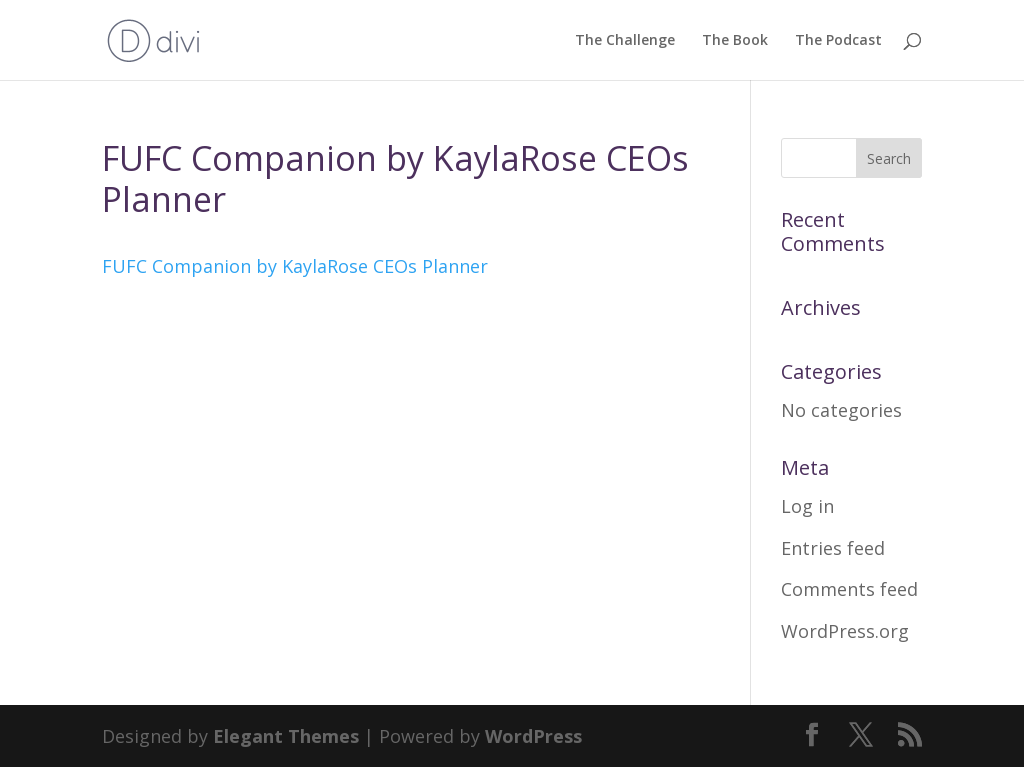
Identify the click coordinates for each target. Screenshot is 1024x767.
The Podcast (838, 41)
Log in (807, 506)
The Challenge (625, 41)
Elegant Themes (286, 736)
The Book (735, 41)
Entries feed (833, 548)
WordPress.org (845, 631)
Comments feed (849, 589)
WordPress (533, 736)
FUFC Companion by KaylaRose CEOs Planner (295, 266)
